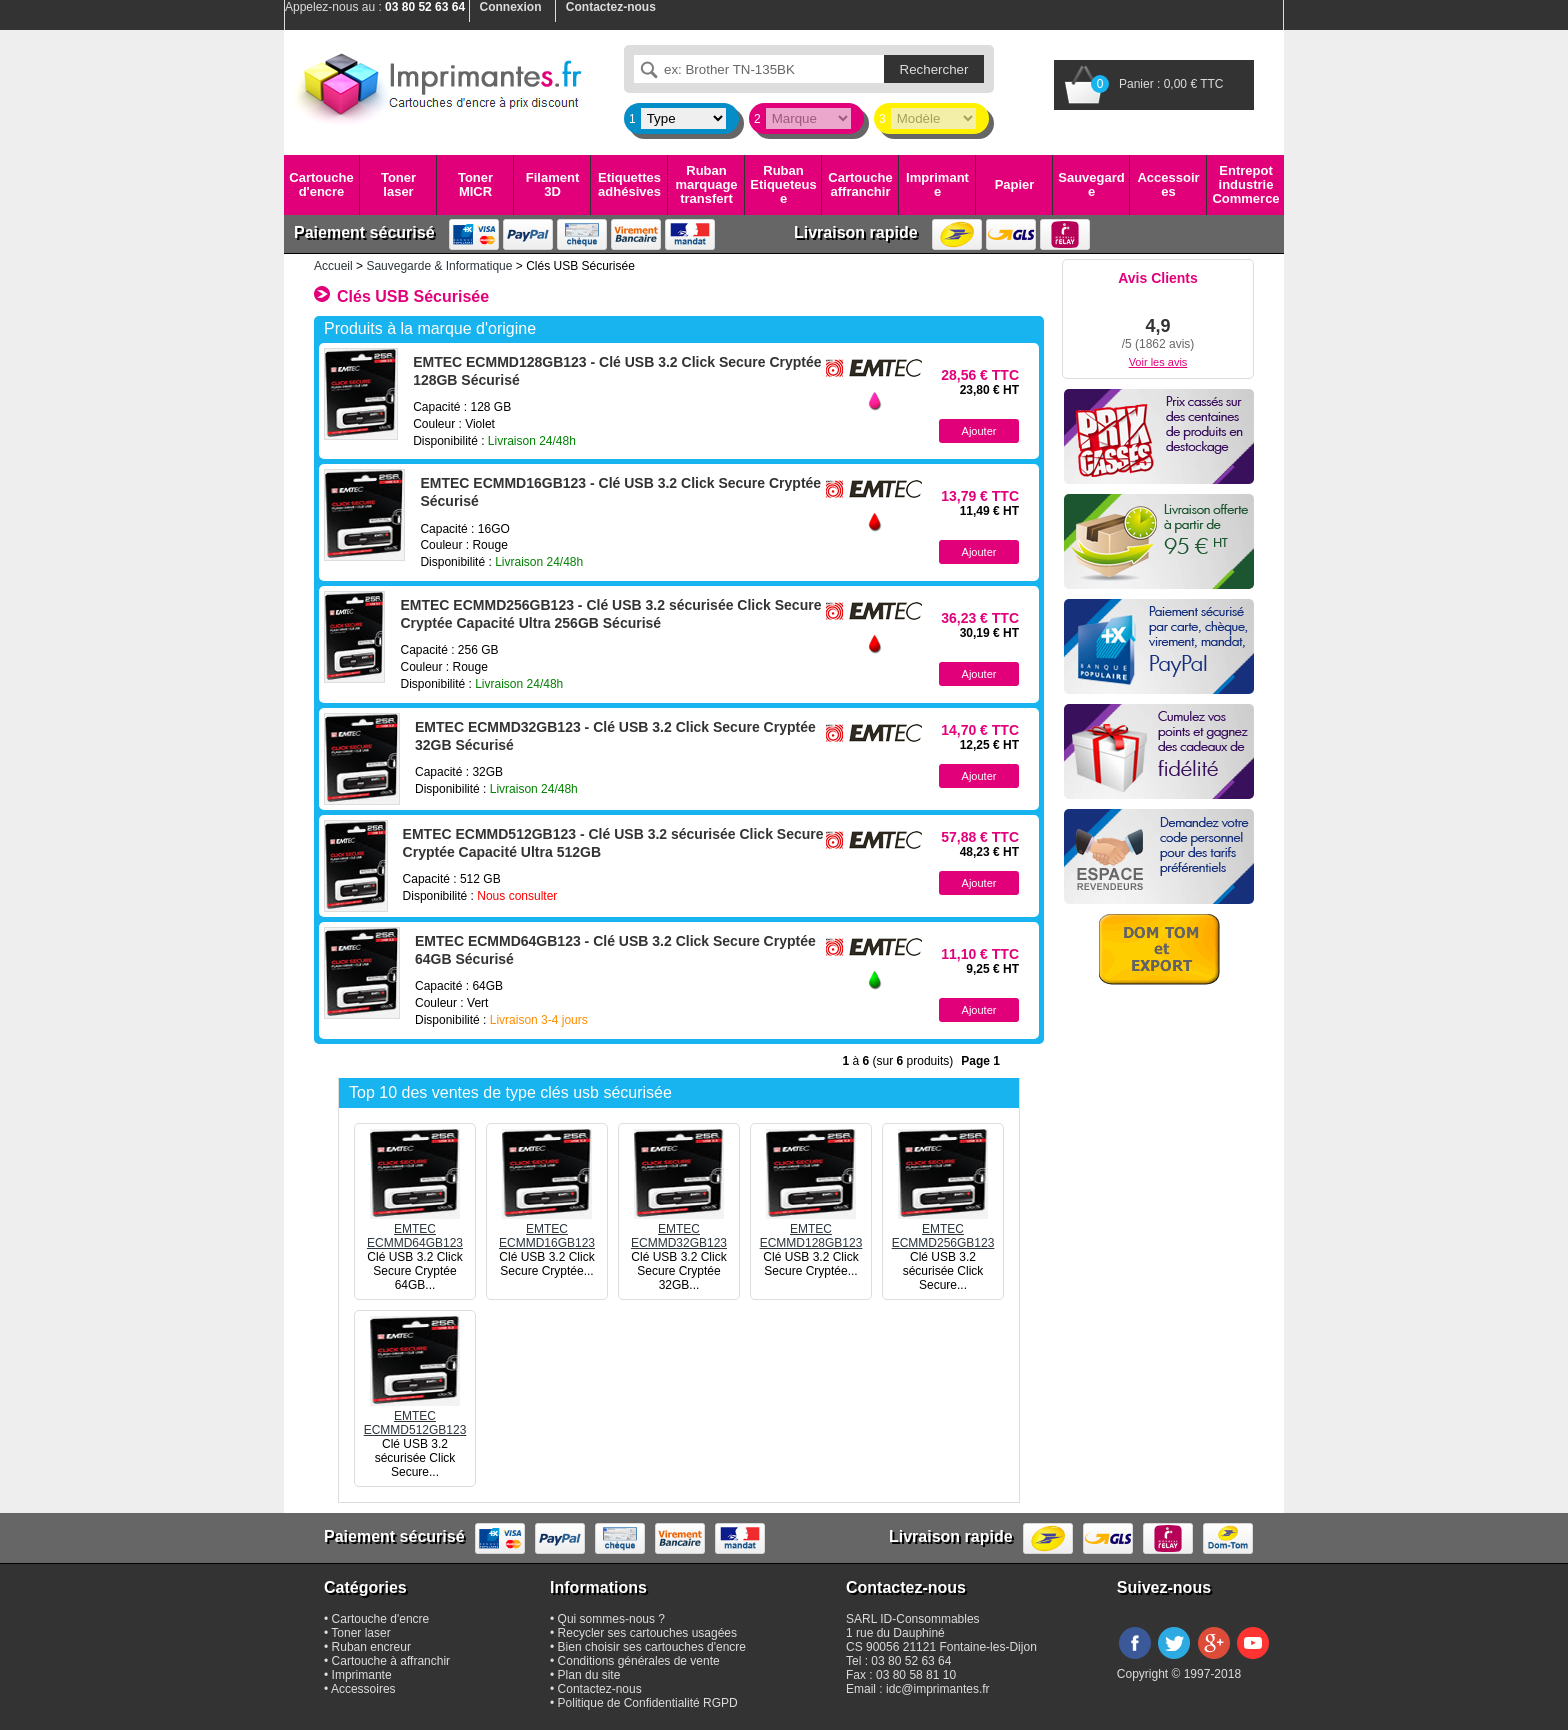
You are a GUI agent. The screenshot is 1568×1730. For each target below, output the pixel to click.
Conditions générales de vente (639, 1661)
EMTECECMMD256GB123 (943, 1229)
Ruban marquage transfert (706, 185)
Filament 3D (552, 184)
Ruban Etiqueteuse (783, 185)
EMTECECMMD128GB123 (811, 1229)
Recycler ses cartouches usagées (647, 1633)
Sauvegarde (1091, 184)
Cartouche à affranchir (391, 1661)
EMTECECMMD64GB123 (415, 1229)
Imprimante (937, 184)
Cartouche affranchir (860, 184)
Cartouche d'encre (321, 184)
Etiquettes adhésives (629, 184)
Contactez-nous (600, 1689)
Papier (1015, 184)
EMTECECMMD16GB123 (547, 1229)
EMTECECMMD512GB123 (415, 1416)
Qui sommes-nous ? (611, 1619)
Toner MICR (475, 184)
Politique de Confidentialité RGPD (648, 1703)
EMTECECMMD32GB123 (679, 1229)
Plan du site (589, 1675)
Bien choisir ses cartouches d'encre (652, 1647)
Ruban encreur (371, 1647)
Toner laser (398, 184)
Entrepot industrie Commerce (1245, 185)
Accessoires (1168, 184)
